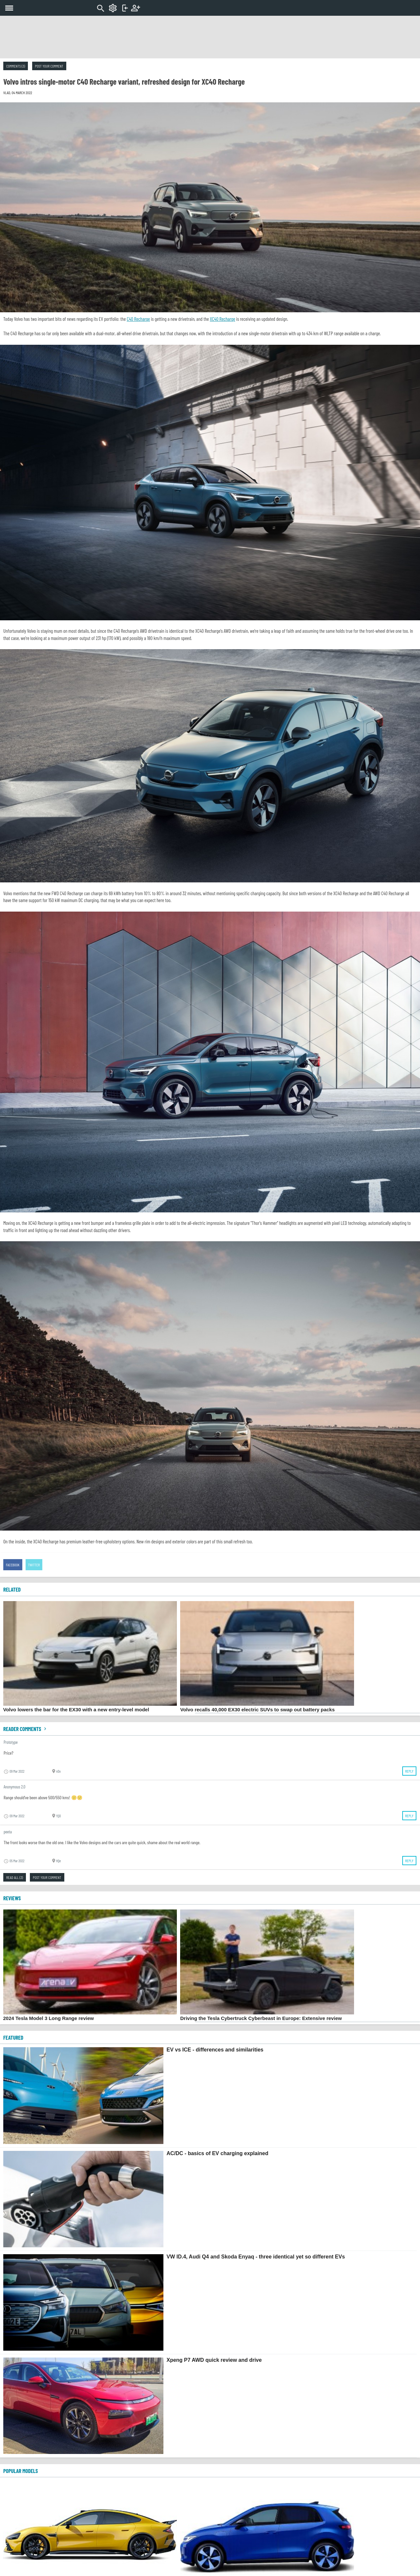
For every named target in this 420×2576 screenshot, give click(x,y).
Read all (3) (14, 1877)
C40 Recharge (138, 319)
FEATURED (13, 2037)
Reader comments (25, 1728)
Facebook (13, 1564)
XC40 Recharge (222, 319)
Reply (409, 1771)
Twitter (34, 1564)
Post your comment (49, 66)
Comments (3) (15, 66)
